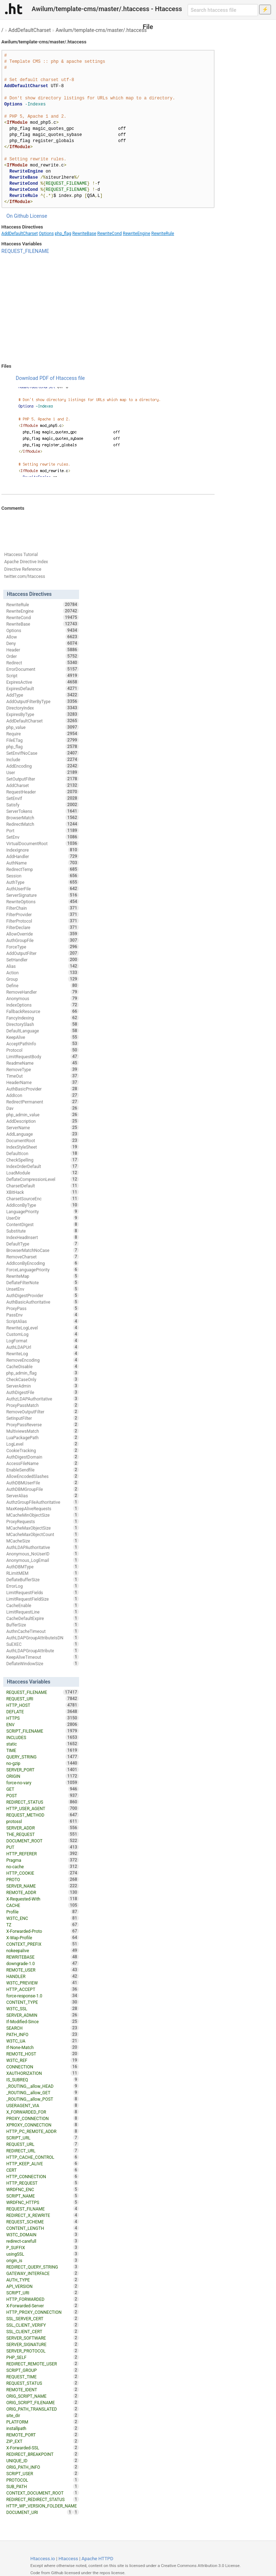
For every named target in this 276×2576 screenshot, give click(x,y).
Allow (42, 637)
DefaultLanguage (42, 1030)
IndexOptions (42, 1005)
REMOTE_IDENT (42, 2389)
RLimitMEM (42, 1573)
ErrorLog (42, 1586)
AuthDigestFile (42, 1392)
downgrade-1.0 (42, 1963)
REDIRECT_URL (42, 2150)
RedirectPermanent (42, 1102)
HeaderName (42, 1082)
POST (42, 1795)
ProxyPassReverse (42, 1424)
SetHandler (42, 959)
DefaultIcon (42, 1153)
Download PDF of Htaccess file (50, 378)
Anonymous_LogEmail (42, 1560)
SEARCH (42, 2028)
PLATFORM (42, 2422)
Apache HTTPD (97, 2558)
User (42, 772)
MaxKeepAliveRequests (42, 1508)
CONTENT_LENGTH (42, 2228)
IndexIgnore (42, 850)
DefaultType (42, 1244)
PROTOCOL (42, 2480)
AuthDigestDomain (42, 1457)
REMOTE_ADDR (42, 1892)
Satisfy (42, 804)
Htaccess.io (42, 2558)
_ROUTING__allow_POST (42, 2099)
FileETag (42, 740)
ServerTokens (42, 811)
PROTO (42, 1879)
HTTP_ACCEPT (42, 1989)
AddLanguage (42, 1134)
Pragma (42, 1860)
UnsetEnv (42, 1289)
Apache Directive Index (26, 561)
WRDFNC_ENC (42, 2189)
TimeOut (42, 1076)
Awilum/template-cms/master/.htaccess (101, 30)
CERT (42, 2170)
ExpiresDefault (42, 688)
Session (42, 876)
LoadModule (42, 1173)
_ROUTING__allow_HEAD (42, 2086)
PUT (42, 1847)
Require (42, 733)
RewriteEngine (136, 233)
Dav (42, 1108)
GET (42, 1789)
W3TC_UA (42, 2041)
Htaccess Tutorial (21, 554)
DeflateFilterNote (42, 1282)
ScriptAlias (42, 1321)
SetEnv (42, 837)
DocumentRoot (42, 1140)
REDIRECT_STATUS (42, 1802)
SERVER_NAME (42, 1886)
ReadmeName (42, 1063)
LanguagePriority (42, 1211)
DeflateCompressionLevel (42, 1179)
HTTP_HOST (42, 1705)
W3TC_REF (42, 2060)
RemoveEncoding (42, 1360)
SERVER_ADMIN (42, 2015)
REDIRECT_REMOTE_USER (42, 2364)
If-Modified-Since (42, 2021)
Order (42, 656)
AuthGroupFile (42, 940)
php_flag (63, 233)
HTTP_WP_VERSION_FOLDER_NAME (42, 2506)
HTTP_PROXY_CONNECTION (42, 2312)
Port (42, 830)
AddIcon (42, 1095)
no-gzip (42, 1763)
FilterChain (42, 908)
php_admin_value (42, 1114)
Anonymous (42, 998)
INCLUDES (42, 1737)
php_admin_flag (42, 1373)
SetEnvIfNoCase (42, 753)
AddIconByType (42, 1205)
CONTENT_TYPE (42, 2002)
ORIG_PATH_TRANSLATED (42, 2409)
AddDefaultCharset (29, 30)
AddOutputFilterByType (42, 701)
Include (42, 759)
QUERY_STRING (42, 1757)
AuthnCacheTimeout (42, 1631)
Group (42, 979)
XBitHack (42, 1192)
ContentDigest (42, 1224)
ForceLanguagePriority (42, 1269)
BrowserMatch (42, 817)
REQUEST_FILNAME (42, 2209)
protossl (42, 1821)
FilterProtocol (42, 921)
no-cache (42, 1866)
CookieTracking (42, 1450)
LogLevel (42, 1444)
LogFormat (42, 1340)
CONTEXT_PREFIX (42, 1944)
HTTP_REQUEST (42, 2183)
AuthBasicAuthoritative (42, 1302)
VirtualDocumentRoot (42, 843)
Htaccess (68, 2558)
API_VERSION (42, 2286)
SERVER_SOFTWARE (42, 2338)
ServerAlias (42, 1495)
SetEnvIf (42, 798)
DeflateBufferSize (42, 1579)
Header (42, 650)
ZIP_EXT (42, 2441)
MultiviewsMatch (42, 1431)
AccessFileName (42, 1463)
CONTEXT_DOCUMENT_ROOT (42, 2493)
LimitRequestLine (42, 1612)
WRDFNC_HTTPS (42, 2202)
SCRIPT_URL (42, 2138)
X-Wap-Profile (42, 1937)
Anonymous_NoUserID (42, 1554)
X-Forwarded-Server (42, 2305)
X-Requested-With (42, 1899)
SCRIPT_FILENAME (42, 1731)
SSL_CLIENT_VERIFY (42, 2325)
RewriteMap (42, 1276)
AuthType (42, 882)
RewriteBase (84, 233)
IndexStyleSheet (42, 1147)
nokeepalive (42, 1950)
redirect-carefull (42, 2241)
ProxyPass (42, 1308)
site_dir (42, 2415)
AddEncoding (42, 766)
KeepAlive (42, 1037)
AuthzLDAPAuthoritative (42, 1399)
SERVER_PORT (42, 1769)
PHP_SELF (42, 2357)
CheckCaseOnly (42, 1379)
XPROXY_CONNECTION (42, 2125)
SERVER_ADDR (42, 1828)
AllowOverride (42, 934)
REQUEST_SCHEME (42, 2221)
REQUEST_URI (42, 1698)
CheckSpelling (42, 1160)
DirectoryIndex (42, 708)
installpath (42, 2428)
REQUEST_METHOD (42, 1815)
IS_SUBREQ (42, 2079)
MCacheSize (42, 1541)
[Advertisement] (108, 309)
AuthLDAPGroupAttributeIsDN (42, 1637)
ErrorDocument (42, 669)
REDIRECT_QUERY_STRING (42, 2267)
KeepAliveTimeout (42, 1657)
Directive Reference (22, 569)
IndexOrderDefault (42, 1166)
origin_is (42, 2260)
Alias (42, 966)
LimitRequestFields (42, 1592)
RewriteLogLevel (42, 1328)
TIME (42, 1750)
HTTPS (42, 1718)
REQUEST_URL (42, 2144)
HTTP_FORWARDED (42, 2299)
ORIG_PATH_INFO (42, 2467)
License (38, 216)
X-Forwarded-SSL (42, 2447)
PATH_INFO (42, 2034)
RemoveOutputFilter (42, 1411)
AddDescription (42, 1121)
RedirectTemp (42, 869)
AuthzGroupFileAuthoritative (42, 1502)
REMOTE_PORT (42, 2435)
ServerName (42, 1127)
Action (42, 972)
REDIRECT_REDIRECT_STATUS (42, 2499)
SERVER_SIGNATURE (42, 2344)
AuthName (42, 863)
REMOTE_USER (42, 1970)
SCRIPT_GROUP (42, 2370)
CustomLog (42, 1334)
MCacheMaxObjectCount (42, 1534)
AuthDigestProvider (42, 1295)
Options (46, 233)
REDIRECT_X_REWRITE (42, 2215)
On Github (17, 216)
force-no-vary (42, 1782)
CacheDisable (42, 1366)
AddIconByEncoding (42, 1263)
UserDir (42, 1218)
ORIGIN (42, 1776)
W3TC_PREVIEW (42, 1983)
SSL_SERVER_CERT (42, 2318)
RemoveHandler (42, 992)
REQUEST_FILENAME (25, 251)
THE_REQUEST (42, 1834)
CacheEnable (42, 1605)
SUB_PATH (42, 2486)
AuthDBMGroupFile (42, 1489)
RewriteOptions (42, 901)
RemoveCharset (42, 1256)
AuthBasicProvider (42, 1089)
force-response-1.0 (42, 1995)
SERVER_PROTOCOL (42, 2351)
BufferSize (42, 1625)
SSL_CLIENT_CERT (42, 2331)
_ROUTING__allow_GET (42, 2092)
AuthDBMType (42, 1566)
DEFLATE (42, 1711)
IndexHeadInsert (42, 1237)
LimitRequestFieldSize (42, 1599)
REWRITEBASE (42, 1957)
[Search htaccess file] (223, 10)
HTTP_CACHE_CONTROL (42, 2157)
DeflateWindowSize (42, 1663)
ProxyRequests (42, 1521)
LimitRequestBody (42, 1056)
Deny (42, 643)
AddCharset (42, 785)
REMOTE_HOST (42, 2054)
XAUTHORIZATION (42, 2073)
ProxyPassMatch (42, 1405)
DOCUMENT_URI (39, 2512)
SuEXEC (42, 1644)
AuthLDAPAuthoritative (42, 1547)
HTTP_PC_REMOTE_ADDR (42, 2131)
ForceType (42, 947)
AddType (42, 695)
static (42, 1744)
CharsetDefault (42, 1185)
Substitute (42, 1231)
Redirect (42, 662)
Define (42, 985)
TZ (42, 1924)
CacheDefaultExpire (42, 1618)
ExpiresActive (42, 682)
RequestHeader (42, 792)
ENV (42, 1724)
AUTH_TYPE (42, 2280)
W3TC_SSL (42, 2008)
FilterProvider (42, 914)
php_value (42, 727)
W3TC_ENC (42, 1918)
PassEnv (42, 1315)
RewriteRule (162, 233)
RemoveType (42, 1069)
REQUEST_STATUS (42, 2383)
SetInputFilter (42, 1418)
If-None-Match (42, 2047)
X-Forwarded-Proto (42, 1931)
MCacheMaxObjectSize (42, 1528)
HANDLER (42, 1976)
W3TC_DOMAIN (42, 2234)
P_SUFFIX (42, 2247)
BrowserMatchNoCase (42, 1250)
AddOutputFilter (42, 953)
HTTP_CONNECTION (42, 2176)
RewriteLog (42, 1353)
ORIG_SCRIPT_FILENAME (42, 2402)
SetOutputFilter (42, 779)
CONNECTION (42, 2066)
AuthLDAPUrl (42, 1347)
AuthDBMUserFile (42, 1482)
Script (42, 675)
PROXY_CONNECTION (42, 2118)
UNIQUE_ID (42, 2460)
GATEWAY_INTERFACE (42, 2273)
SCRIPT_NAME (42, 2196)
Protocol (42, 1050)
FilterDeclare (42, 927)
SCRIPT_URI (42, 2292)
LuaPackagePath (42, 1437)
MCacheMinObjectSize (42, 1515)
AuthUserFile (42, 888)
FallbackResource (42, 1011)
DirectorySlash (42, 1024)
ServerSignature (42, 895)
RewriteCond (109, 233)
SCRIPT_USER (42, 2473)
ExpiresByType (42, 714)
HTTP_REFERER (42, 1853)
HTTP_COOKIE (42, 1873)
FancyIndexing (42, 1018)
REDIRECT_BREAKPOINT (42, 2454)
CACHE (42, 1905)
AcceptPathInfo (42, 1043)
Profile (42, 1912)
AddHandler (42, 856)
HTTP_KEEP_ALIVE (42, 2163)
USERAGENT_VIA (42, 2105)
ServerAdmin (42, 1386)
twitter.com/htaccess (24, 576)
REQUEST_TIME (42, 2376)
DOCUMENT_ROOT (42, 1840)
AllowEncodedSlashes (42, 1476)
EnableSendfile (42, 1470)
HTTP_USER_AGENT (42, 1808)
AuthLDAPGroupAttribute (42, 1650)
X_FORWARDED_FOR (42, 2112)
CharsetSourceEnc (42, 1198)
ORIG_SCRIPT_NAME (42, 2396)
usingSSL (42, 2254)
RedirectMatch (42, 824)
